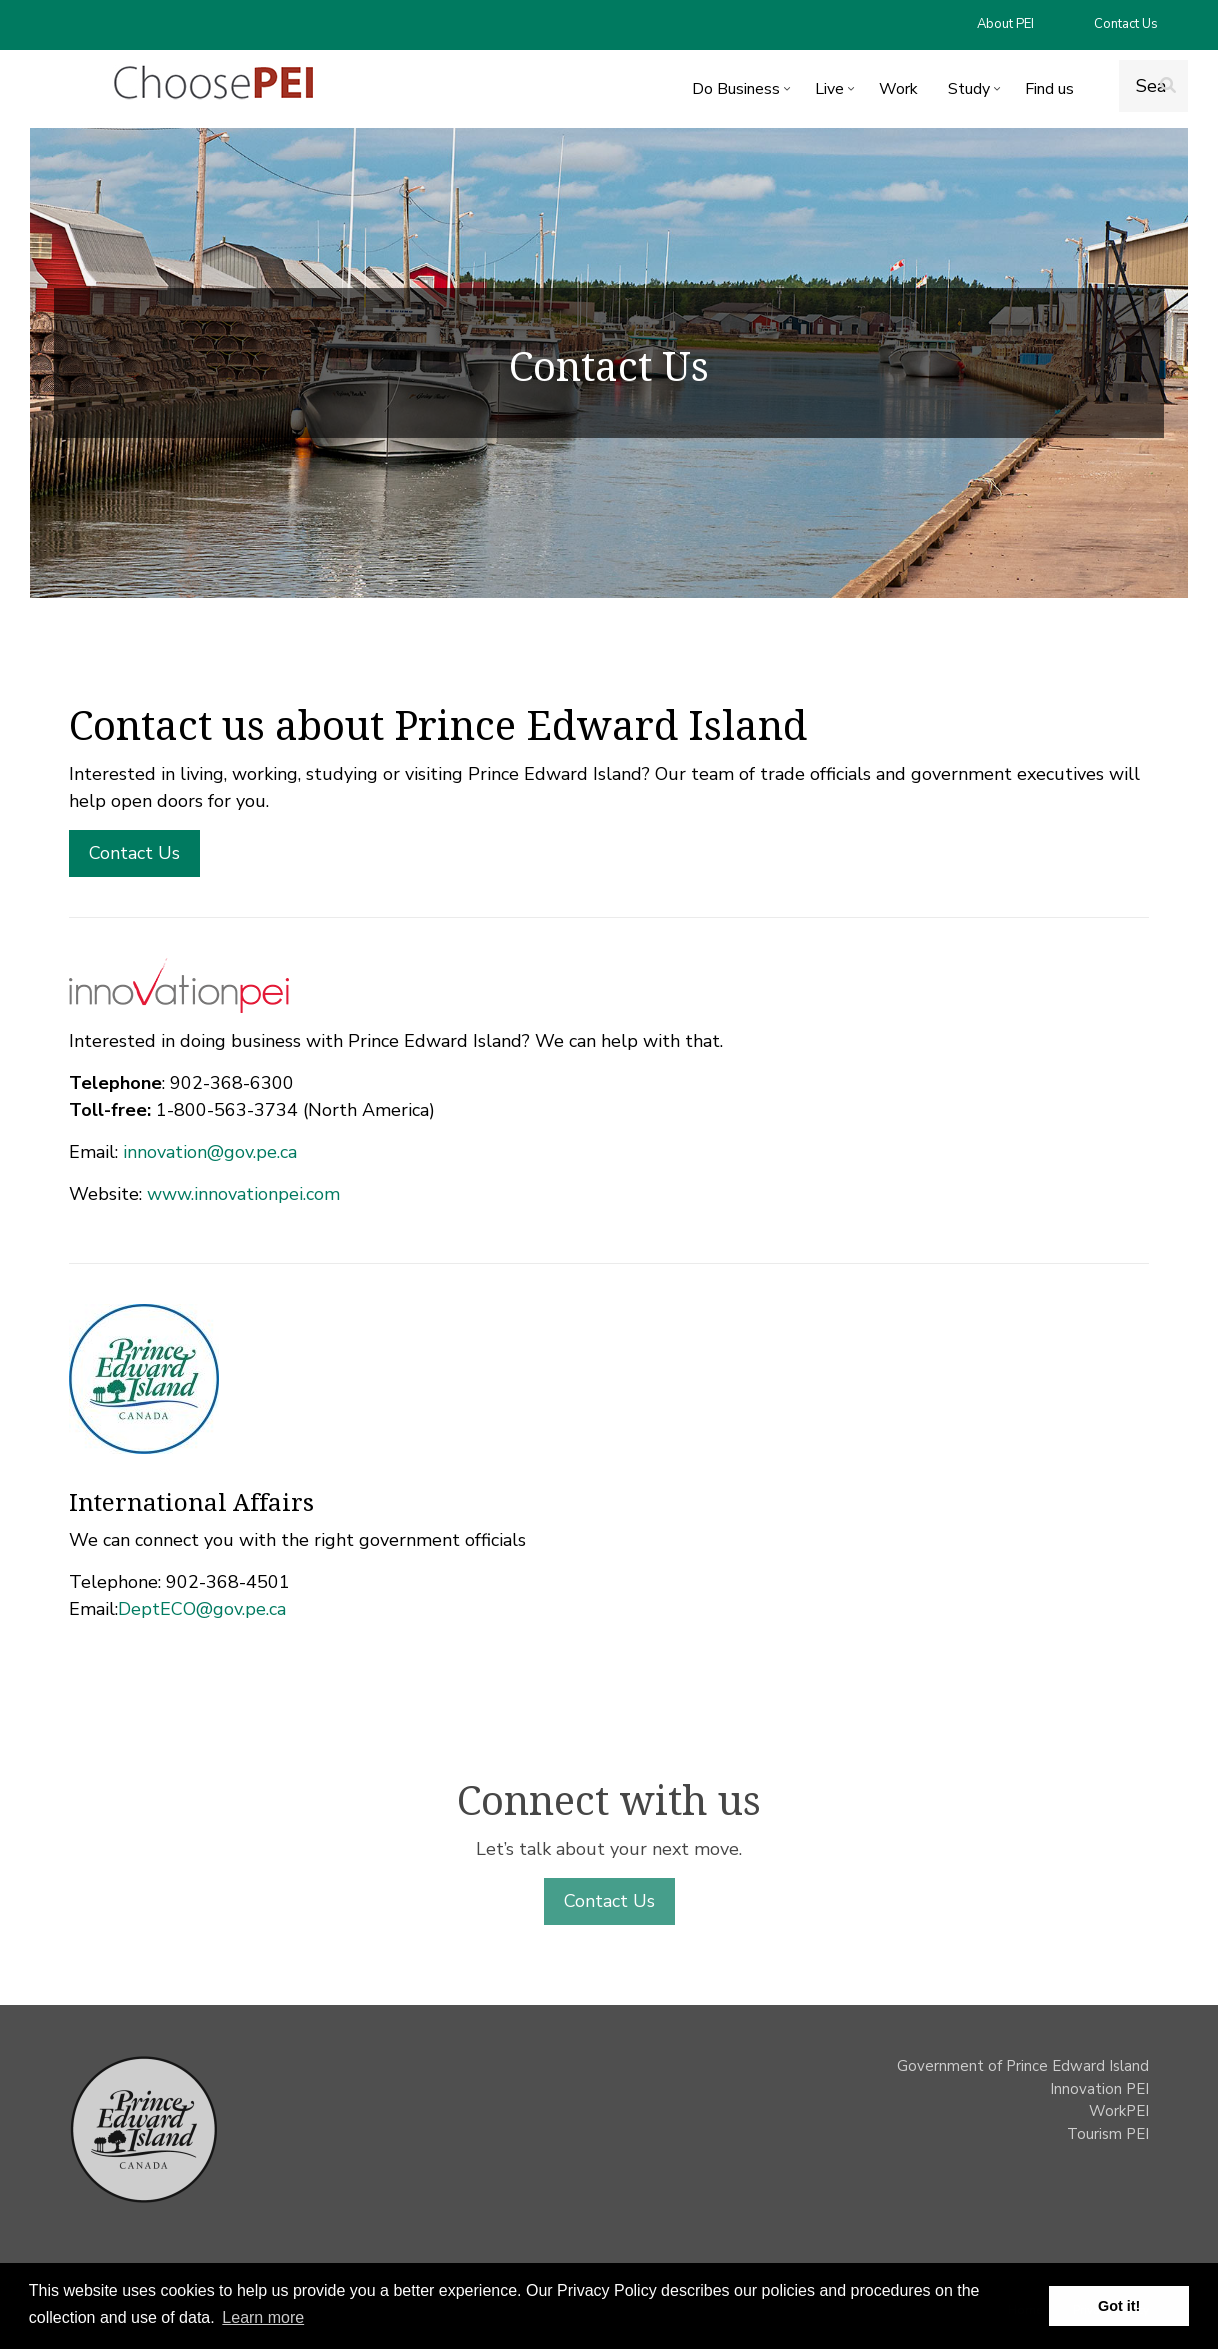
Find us (1049, 89)
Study (976, 92)
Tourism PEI (1108, 2134)
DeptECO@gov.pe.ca (202, 1609)
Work (898, 89)
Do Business (743, 92)
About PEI (1005, 24)
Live (837, 92)
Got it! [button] (1119, 2306)
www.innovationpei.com (243, 1194)
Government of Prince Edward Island (1023, 2066)
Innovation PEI (1099, 2089)
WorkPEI (1119, 2111)
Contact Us (1126, 24)
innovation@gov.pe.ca (210, 1152)
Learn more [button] (263, 2317)
